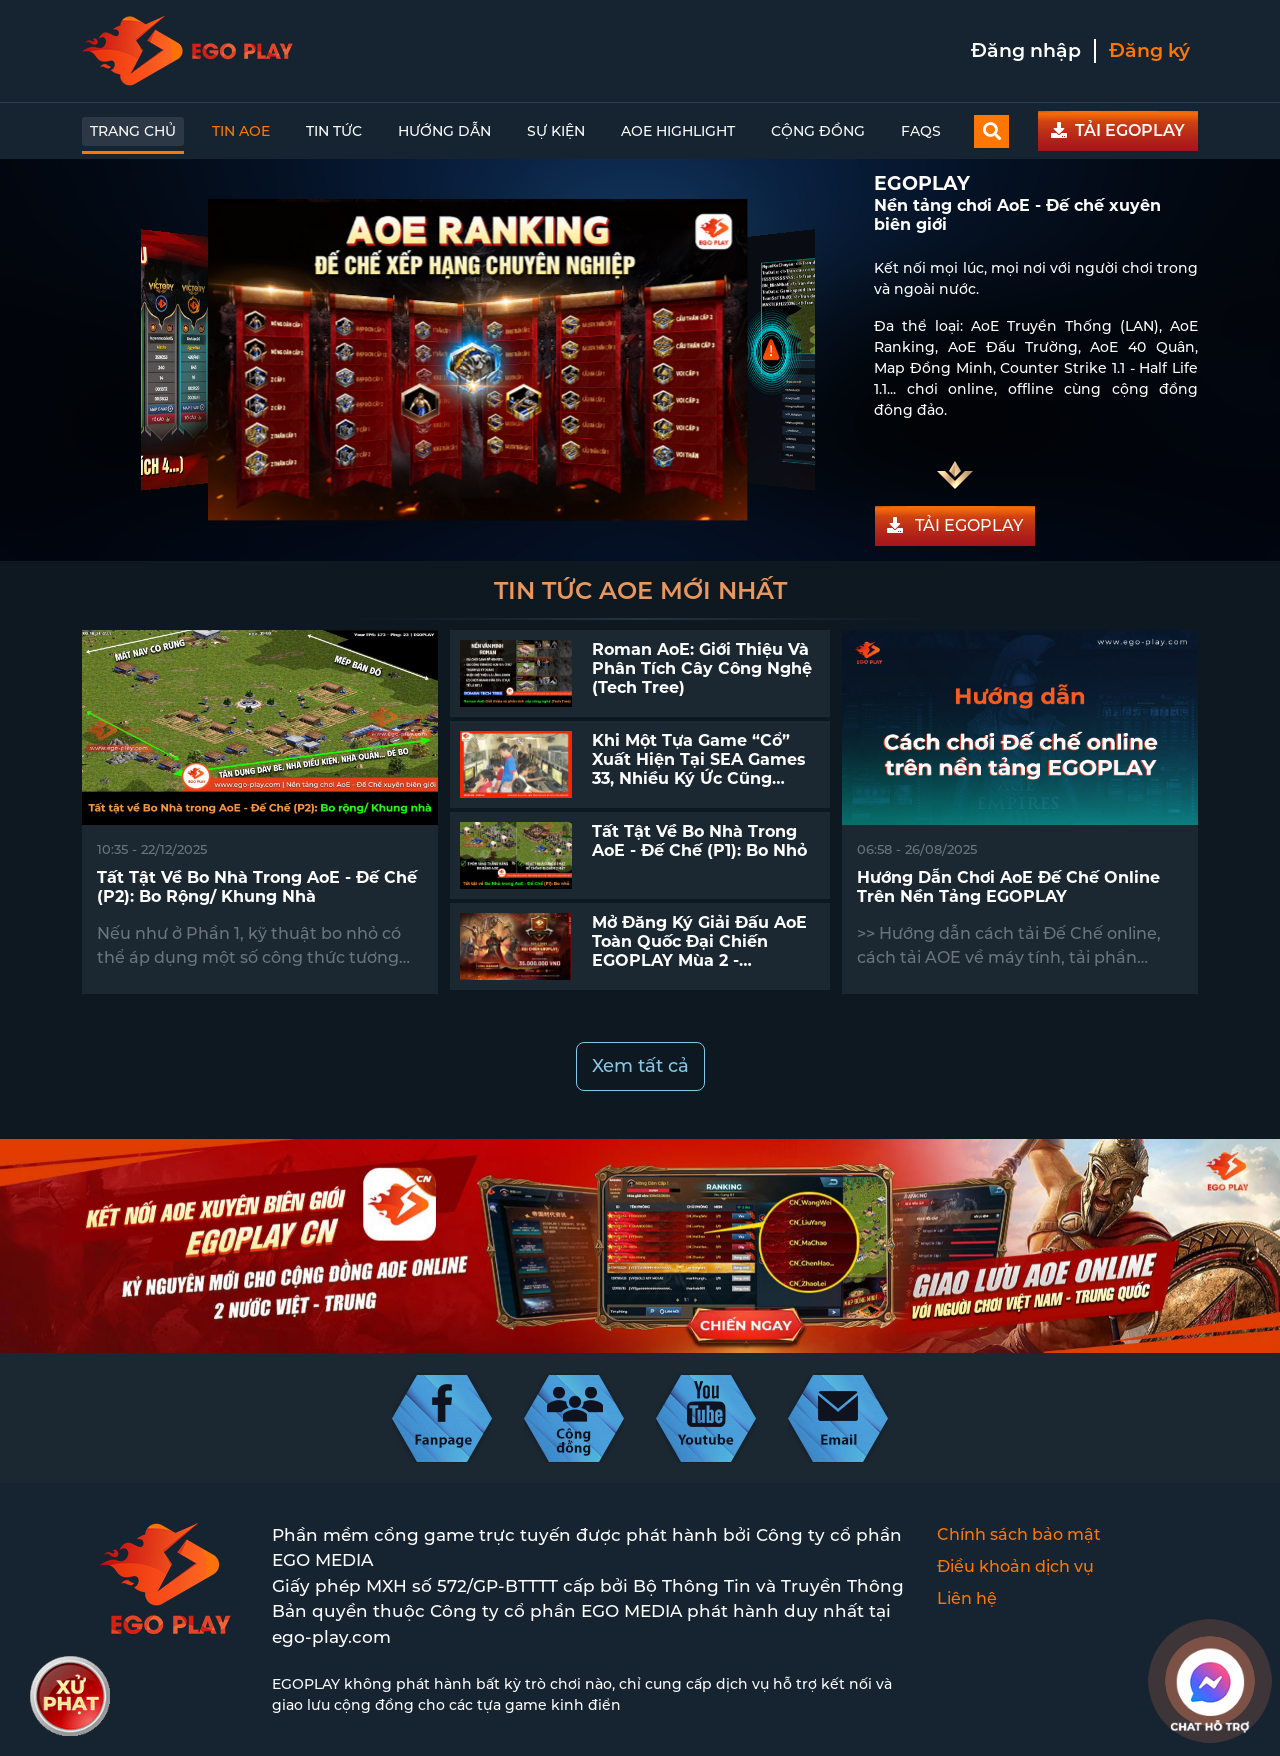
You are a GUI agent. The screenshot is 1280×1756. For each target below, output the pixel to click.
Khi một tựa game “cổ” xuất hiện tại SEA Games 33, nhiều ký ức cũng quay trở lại (699, 769)
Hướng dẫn (444, 131)
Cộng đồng (818, 131)
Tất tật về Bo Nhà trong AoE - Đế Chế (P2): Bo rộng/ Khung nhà (257, 887)
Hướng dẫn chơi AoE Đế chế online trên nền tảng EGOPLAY (1008, 887)
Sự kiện (556, 131)
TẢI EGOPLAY (1118, 130)
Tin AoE (241, 131)
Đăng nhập (1026, 50)
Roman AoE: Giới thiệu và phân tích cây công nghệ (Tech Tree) (702, 668)
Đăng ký (1149, 50)
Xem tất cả (640, 1066)
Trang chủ (133, 131)
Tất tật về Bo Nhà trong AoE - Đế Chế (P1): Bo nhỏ (699, 841)
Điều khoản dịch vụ (1015, 1566)
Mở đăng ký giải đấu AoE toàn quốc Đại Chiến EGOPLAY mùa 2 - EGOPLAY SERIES (699, 951)
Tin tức (334, 131)
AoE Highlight (678, 131)
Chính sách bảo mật (1019, 1534)
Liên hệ (967, 1598)
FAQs (921, 131)
